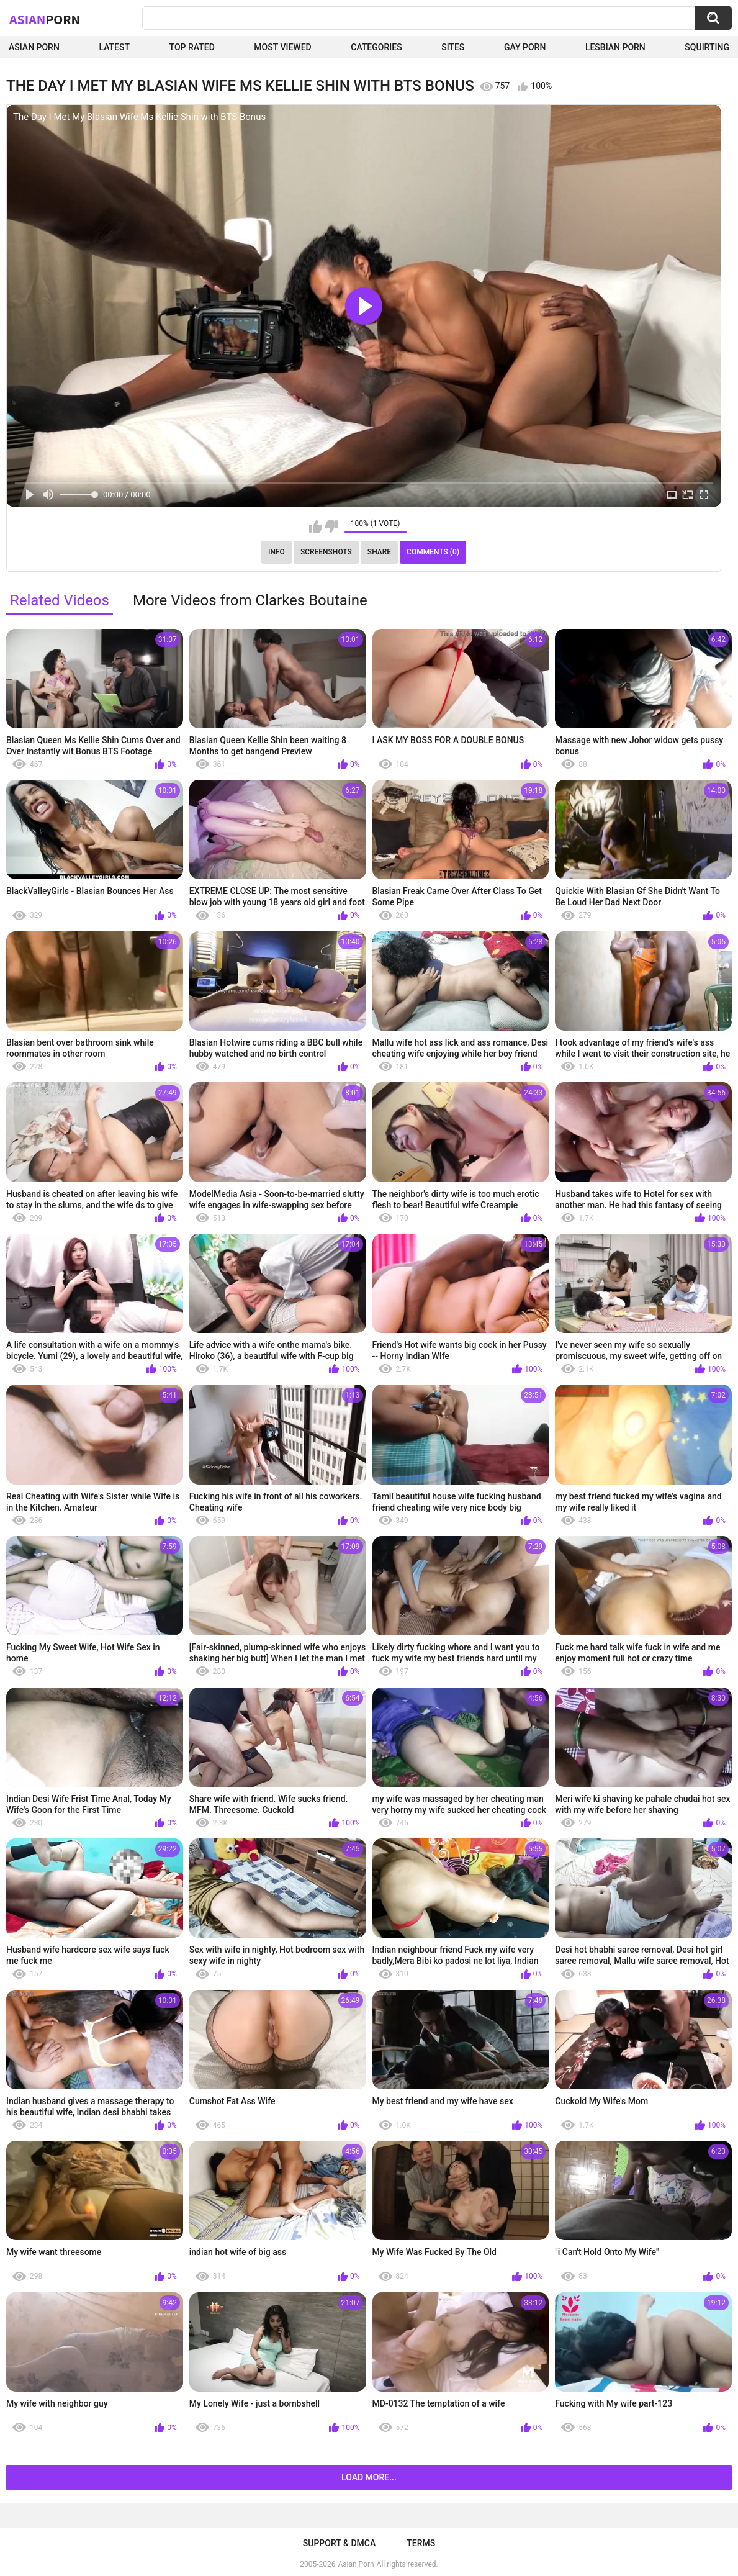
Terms (421, 2543)
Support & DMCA (339, 2543)
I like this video (315, 526)
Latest (114, 47)
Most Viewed (282, 47)
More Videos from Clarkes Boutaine (250, 600)
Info (276, 552)
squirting (707, 47)
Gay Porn (525, 47)
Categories (376, 47)
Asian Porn (34, 47)
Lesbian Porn (615, 47)
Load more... (369, 2477)
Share (379, 552)
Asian (44, 19)
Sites (452, 47)
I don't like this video (331, 526)
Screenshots (326, 552)
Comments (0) (433, 552)
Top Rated (192, 47)
